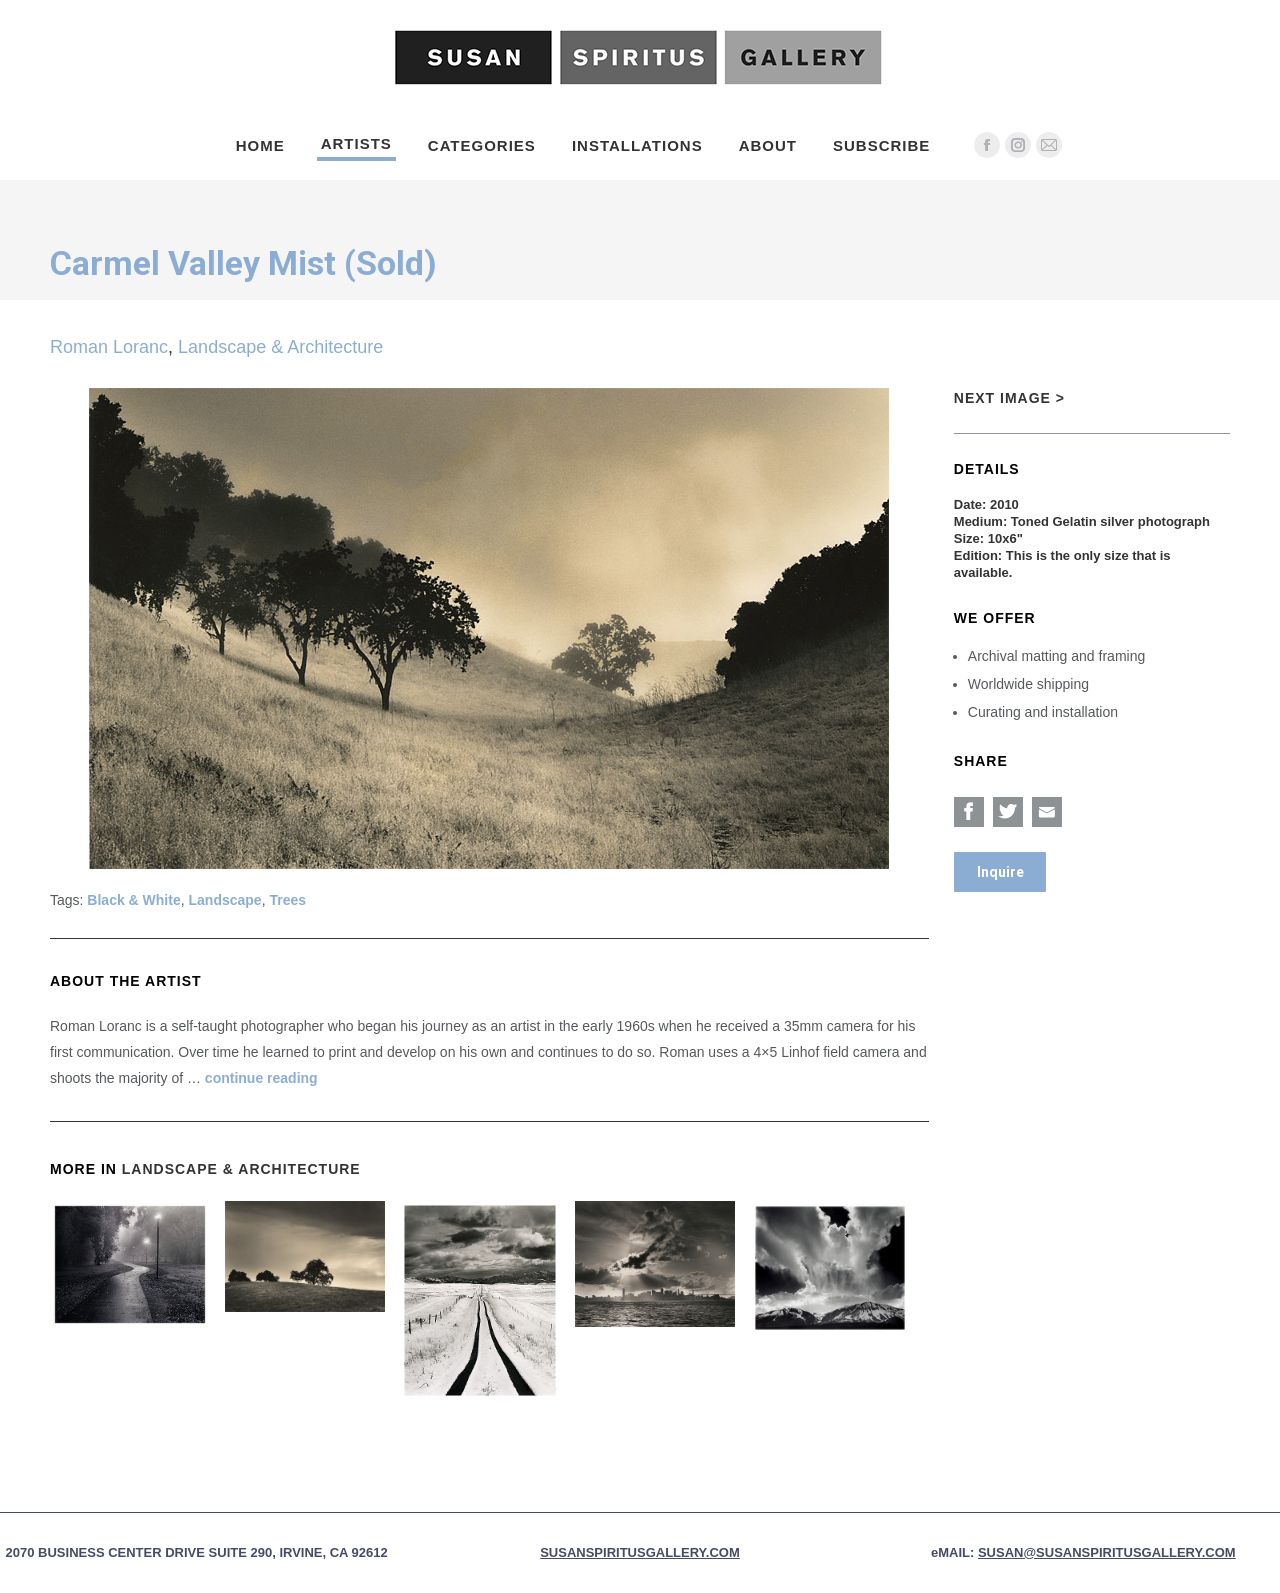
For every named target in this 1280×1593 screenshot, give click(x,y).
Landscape (225, 900)
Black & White (133, 900)
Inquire (1000, 872)
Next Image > (1009, 398)
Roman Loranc (109, 347)
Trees (287, 900)
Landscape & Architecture (280, 347)
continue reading (261, 1078)
